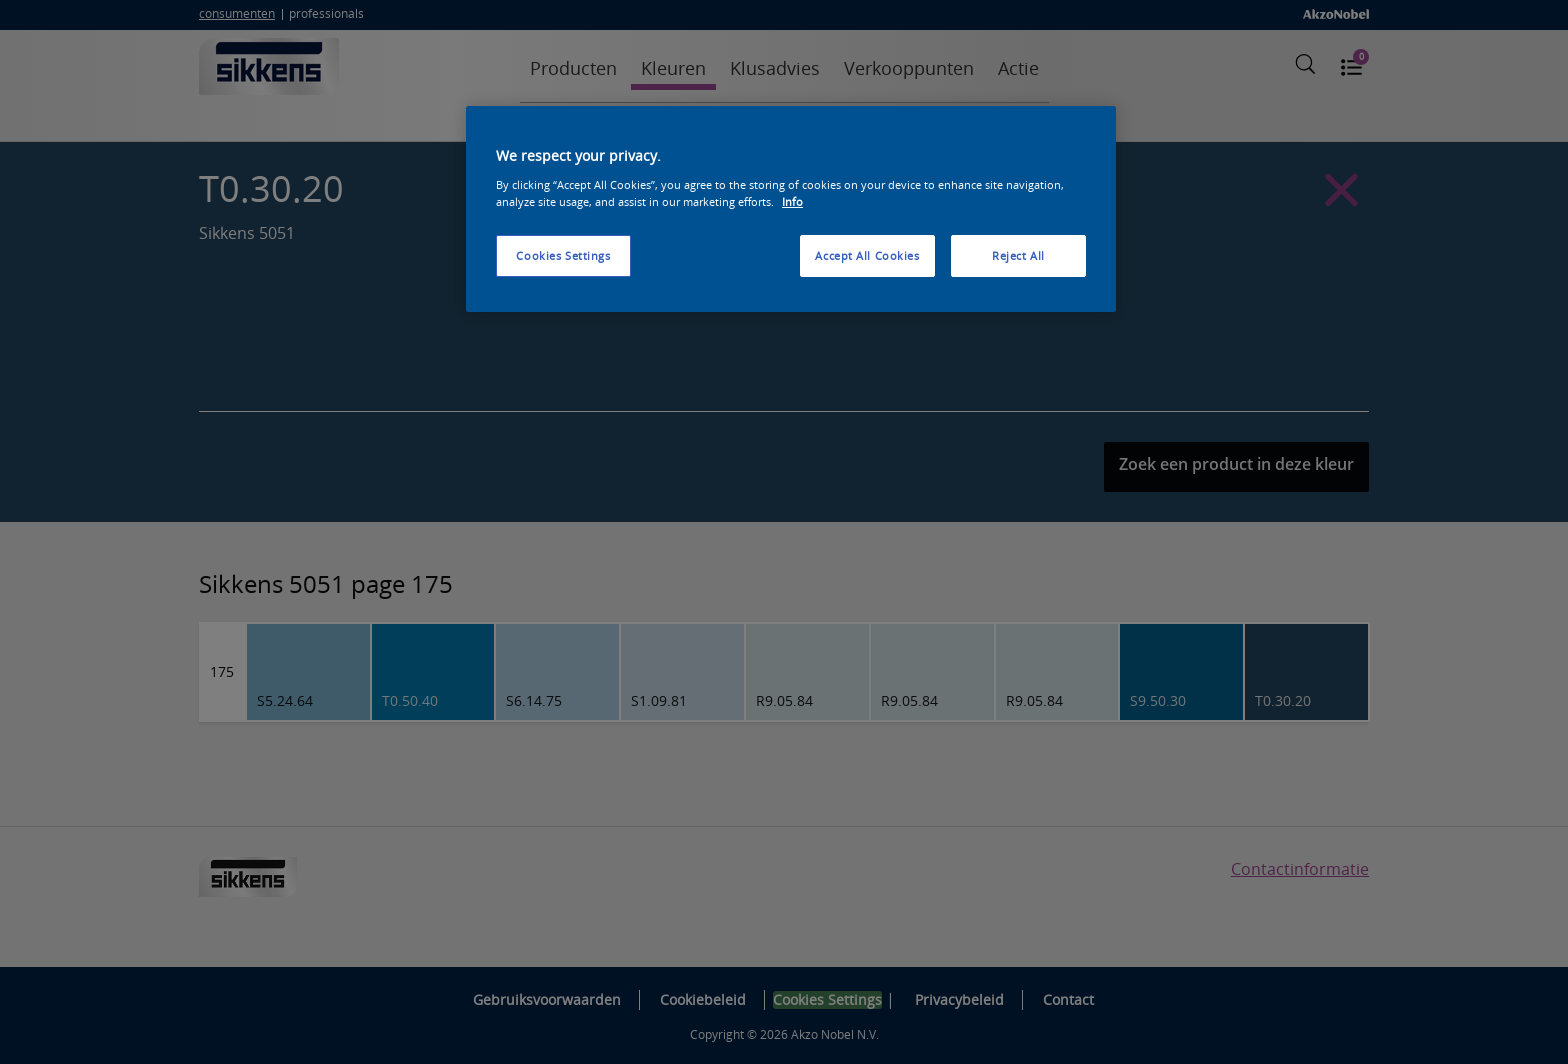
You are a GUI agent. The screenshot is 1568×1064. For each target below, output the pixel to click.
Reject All (1018, 255)
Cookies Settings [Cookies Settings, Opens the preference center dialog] (563, 255)
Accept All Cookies (867, 255)
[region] (791, 209)
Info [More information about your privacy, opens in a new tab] (792, 201)
